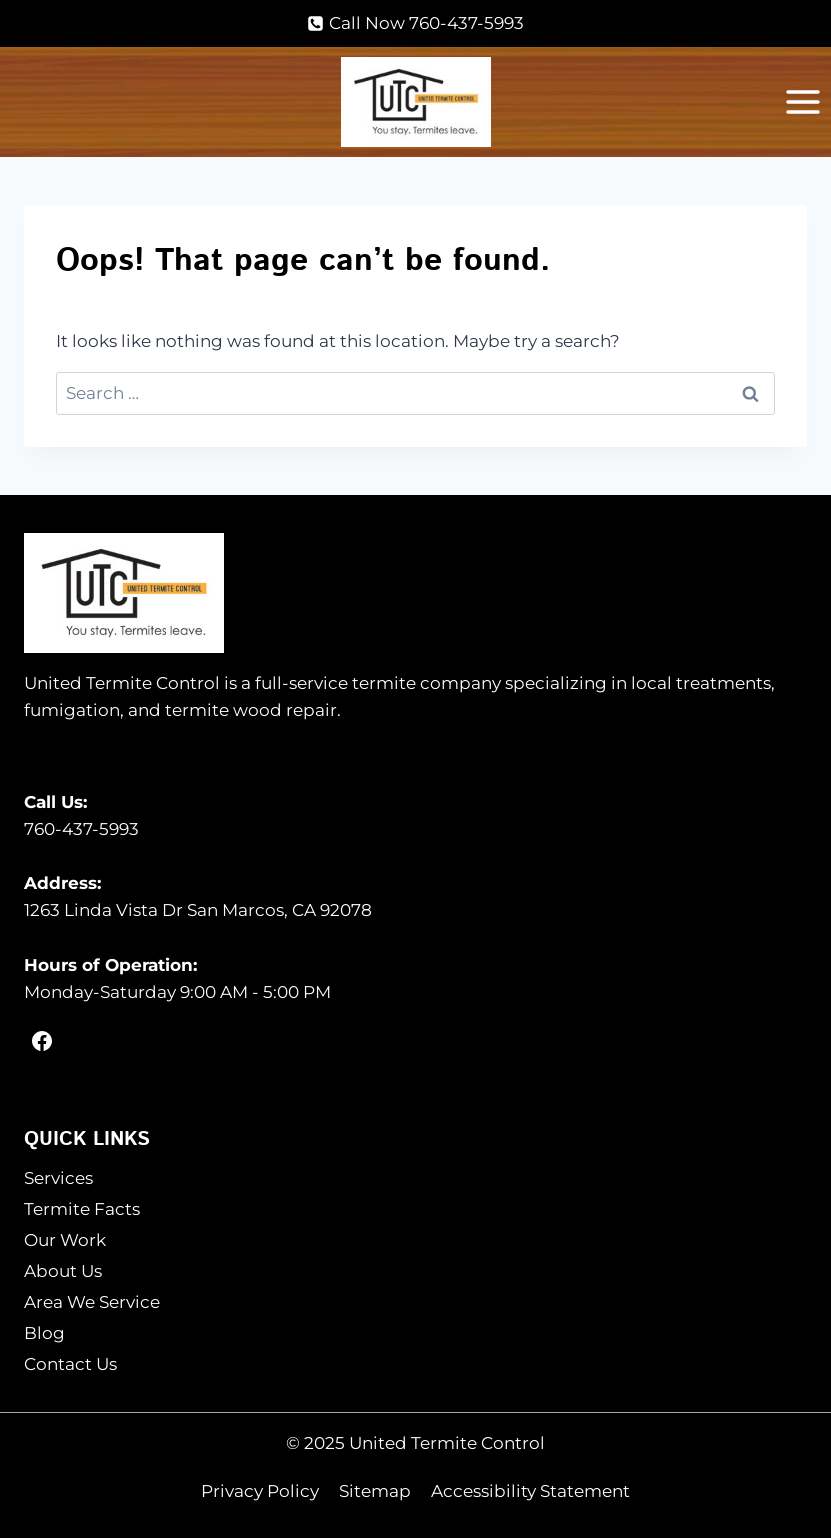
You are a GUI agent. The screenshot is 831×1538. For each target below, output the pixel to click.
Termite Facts (82, 1209)
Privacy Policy (260, 1491)
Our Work (65, 1240)
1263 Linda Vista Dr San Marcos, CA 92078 (198, 910)
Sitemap (375, 1491)
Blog (44, 1333)
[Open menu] (802, 102)
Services (58, 1178)
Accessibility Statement (530, 1491)
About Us (63, 1271)
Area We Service (92, 1302)
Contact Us (70, 1364)
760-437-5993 (81, 829)
